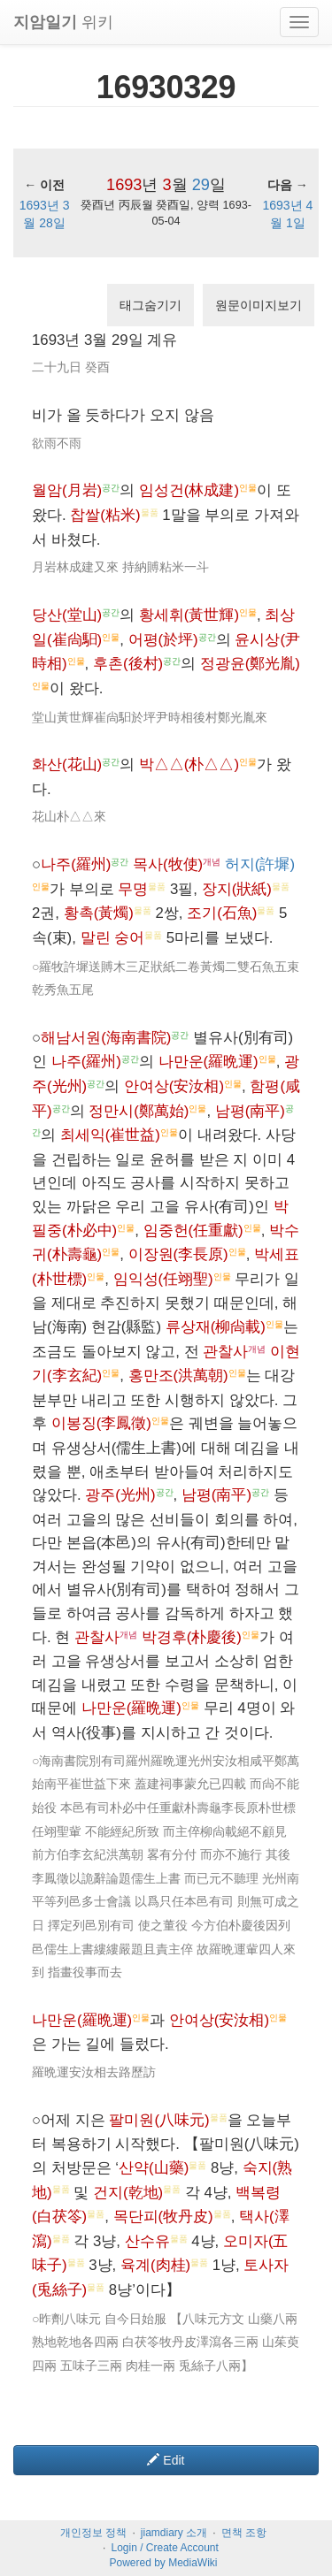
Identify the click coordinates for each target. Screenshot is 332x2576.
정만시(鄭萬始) (139, 1111)
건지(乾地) (128, 2192)
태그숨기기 (150, 305)
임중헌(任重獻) (193, 1230)
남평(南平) (250, 1111)
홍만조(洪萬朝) (178, 1375)
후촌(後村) (128, 663)
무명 (133, 889)
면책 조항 (243, 2532)
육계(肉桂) (155, 2265)
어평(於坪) (163, 639)
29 (201, 185)
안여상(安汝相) (174, 1086)
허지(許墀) (260, 864)
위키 (63, 22)
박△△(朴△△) (189, 764)
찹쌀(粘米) (105, 515)
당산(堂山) (67, 615)
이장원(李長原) (178, 1254)
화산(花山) (67, 764)
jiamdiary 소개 (174, 2532)
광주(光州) (120, 1495)
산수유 (147, 2241)
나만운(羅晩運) (208, 1061)
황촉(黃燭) (99, 913)
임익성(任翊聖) (163, 1279)
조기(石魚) (222, 913)
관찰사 (225, 1351)
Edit (165, 2460)
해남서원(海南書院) (106, 1037)
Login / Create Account (164, 2548)
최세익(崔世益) (110, 1135)
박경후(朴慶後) (192, 1637)
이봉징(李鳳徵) (101, 1423)
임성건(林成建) (189, 490)
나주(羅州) (76, 864)
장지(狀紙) (237, 889)
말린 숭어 (113, 937)
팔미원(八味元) (159, 2120)
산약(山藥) (154, 2167)
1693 (124, 185)
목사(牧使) (168, 864)
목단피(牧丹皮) (163, 2216)
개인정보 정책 (93, 2532)
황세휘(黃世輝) (189, 615)
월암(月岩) (67, 490)
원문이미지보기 (258, 305)
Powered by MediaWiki (163, 2563)
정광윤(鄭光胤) (250, 663)
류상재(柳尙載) (216, 1327)
